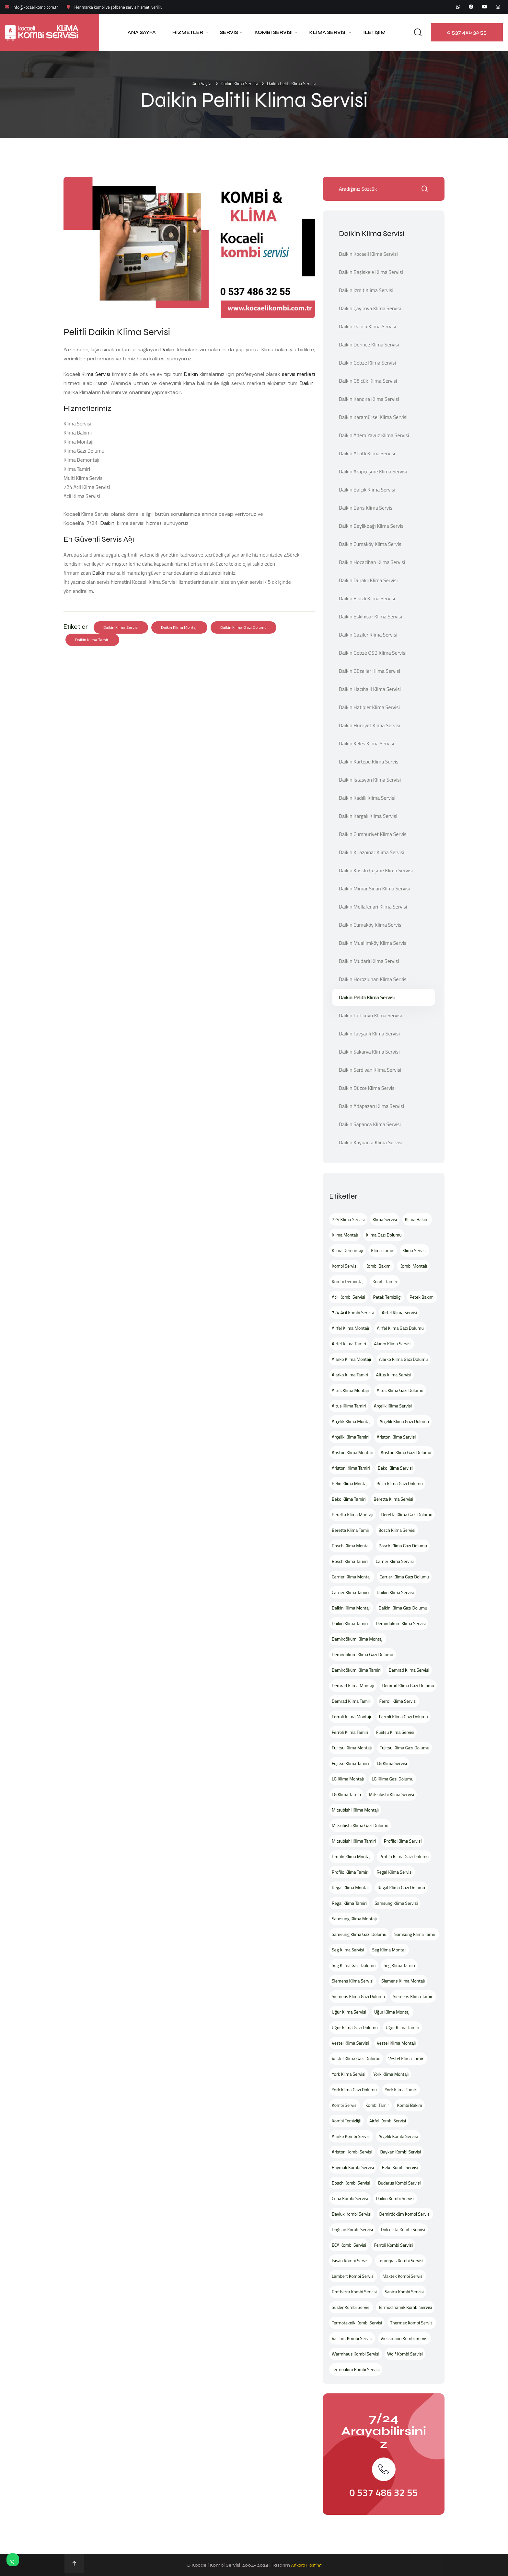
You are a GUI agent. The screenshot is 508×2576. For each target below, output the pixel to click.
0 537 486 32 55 (467, 32)
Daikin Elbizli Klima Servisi (367, 598)
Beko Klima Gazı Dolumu (399, 1483)
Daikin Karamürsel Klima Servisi (373, 417)
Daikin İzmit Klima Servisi (366, 290)
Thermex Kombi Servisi (411, 2322)
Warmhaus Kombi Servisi (355, 2353)
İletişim (374, 32)
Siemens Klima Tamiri (413, 1996)
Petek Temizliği (387, 1297)
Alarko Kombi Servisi (351, 2136)
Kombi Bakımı (378, 1265)
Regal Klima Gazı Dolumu (401, 1887)
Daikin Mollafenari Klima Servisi (373, 906)
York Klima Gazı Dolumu (354, 2089)
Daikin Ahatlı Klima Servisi (367, 453)
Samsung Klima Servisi (396, 1903)
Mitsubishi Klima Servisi (391, 1794)
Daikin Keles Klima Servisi (366, 743)
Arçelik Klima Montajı (352, 1421)
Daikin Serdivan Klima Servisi (370, 1070)
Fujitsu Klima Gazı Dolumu (404, 1747)
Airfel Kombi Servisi (387, 2120)
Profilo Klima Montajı (352, 1856)
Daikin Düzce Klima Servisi (367, 1088)
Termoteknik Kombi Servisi (357, 2322)
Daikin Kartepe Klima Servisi (369, 761)
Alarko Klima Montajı (351, 1359)
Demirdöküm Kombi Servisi (405, 2213)
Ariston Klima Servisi (396, 1436)
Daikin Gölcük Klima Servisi (368, 381)
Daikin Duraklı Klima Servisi (368, 580)
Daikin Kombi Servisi (395, 2198)
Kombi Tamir (377, 2105)
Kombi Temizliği (346, 2120)
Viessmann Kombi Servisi (404, 2338)
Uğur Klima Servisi (349, 2011)
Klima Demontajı (347, 1250)
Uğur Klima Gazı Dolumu (355, 2027)
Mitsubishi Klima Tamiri (354, 1840)
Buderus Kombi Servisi (399, 2182)
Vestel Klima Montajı (396, 2042)
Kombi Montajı (413, 1265)
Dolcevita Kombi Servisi (403, 2229)
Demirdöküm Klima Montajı (358, 1638)
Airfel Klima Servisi (399, 1312)
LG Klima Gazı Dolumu (392, 1778)
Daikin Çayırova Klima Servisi (370, 308)
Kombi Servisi (274, 32)
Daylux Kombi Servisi (351, 2213)
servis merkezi (298, 374)
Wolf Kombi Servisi (405, 2353)
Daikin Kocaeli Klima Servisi (368, 254)
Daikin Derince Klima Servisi (369, 344)
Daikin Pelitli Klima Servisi (367, 997)
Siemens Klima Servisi (353, 1980)
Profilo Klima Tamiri (350, 1872)
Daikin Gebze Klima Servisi (367, 363)
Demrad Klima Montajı (353, 1685)
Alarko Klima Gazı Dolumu (403, 1359)
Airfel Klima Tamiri (349, 1343)
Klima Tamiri (382, 1250)
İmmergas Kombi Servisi (400, 2260)
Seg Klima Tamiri (399, 1965)
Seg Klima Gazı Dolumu (353, 1965)
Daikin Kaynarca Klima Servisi (370, 1142)
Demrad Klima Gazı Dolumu (408, 1685)
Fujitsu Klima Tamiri (350, 1763)
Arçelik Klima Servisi (393, 1405)
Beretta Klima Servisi (393, 1499)
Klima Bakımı (417, 1219)
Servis (229, 32)
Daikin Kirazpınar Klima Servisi (371, 852)
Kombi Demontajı (348, 1281)
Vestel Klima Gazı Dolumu (356, 2058)
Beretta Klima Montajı (352, 1514)
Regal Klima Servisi (394, 1872)
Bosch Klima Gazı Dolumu (402, 1545)
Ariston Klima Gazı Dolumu (406, 1452)
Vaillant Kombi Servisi (352, 2338)
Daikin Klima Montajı (179, 627)
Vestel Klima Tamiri (406, 2058)
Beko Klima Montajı (350, 1483)
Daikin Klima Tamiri (92, 639)
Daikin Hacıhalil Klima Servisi (370, 689)
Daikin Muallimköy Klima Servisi (373, 943)
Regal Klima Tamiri (349, 1903)
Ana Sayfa (142, 32)
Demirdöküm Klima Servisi (401, 1623)
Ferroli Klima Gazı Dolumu (403, 1716)
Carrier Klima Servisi (395, 1561)
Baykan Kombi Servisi (400, 2151)
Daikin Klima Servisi (239, 83)
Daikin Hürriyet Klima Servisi (369, 725)
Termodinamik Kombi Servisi (405, 2307)
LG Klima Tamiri (346, 1794)
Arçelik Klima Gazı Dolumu (404, 1421)
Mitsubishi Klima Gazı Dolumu (360, 1825)
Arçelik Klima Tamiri (350, 1436)
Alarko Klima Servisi (392, 1343)
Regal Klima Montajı (351, 1887)
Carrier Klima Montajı (352, 1576)
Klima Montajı (345, 1234)
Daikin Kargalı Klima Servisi (368, 816)
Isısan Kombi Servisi (350, 2260)
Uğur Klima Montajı (392, 2011)
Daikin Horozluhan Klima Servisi (373, 979)
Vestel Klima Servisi (350, 2042)
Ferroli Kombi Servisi (393, 2245)
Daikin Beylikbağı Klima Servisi (372, 526)
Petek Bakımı (422, 1297)
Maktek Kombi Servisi (402, 2276)
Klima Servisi (328, 32)
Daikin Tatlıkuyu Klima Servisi (370, 1015)
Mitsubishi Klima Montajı (355, 1809)
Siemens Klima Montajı (403, 1980)
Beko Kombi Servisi (400, 2167)
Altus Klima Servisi (393, 1374)
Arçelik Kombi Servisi (398, 2136)
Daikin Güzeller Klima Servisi (369, 671)
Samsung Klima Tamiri (415, 1934)
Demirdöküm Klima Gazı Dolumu (362, 1654)
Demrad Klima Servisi (409, 1669)
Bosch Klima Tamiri (350, 1561)
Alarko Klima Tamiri (350, 1374)
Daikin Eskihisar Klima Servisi (370, 616)
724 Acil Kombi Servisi (353, 1312)
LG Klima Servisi (392, 1763)
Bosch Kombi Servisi (351, 2182)
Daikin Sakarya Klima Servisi (369, 1052)
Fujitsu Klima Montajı (352, 1747)
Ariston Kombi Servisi (352, 2151)
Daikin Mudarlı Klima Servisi (369, 961)
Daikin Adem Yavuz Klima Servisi (374, 435)
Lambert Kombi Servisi (353, 2276)
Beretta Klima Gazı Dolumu (407, 1514)
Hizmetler (187, 32)
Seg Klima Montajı (389, 1949)
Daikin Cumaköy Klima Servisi (370, 544)
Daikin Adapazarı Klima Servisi (371, 1106)
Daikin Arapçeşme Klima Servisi (373, 471)
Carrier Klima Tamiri (350, 1592)
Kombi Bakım (409, 2105)
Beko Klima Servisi (395, 1467)
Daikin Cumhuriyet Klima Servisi (373, 834)
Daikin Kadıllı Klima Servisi (367, 798)
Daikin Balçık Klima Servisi (367, 489)
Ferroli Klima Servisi (398, 1701)
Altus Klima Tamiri (349, 1405)
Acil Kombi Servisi (348, 1297)
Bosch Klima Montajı (351, 1545)
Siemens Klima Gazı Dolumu (358, 1996)
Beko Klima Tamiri (349, 1499)
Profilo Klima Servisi (403, 1840)
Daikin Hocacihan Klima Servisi (372, 562)
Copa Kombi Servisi (350, 2198)
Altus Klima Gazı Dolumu (400, 1390)
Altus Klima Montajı (350, 1390)
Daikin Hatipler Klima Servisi (369, 707)
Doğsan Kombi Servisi (352, 2229)
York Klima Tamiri (401, 2089)
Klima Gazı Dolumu (383, 1234)
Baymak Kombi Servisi (353, 2167)
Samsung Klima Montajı (354, 1918)
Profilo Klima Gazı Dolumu (404, 1856)
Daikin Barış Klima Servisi (366, 508)
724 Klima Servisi (348, 1219)
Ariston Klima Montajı (352, 1452)
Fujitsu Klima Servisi (395, 1732)
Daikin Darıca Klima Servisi (367, 326)
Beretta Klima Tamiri (351, 1530)
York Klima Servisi (348, 2074)
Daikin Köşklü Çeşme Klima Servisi (376, 870)
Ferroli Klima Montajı (351, 1716)
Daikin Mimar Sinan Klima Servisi (374, 888)
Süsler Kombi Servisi (351, 2307)
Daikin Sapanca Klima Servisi (370, 1124)
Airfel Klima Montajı (350, 1328)
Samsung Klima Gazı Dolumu (359, 1934)
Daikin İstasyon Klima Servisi (370, 780)
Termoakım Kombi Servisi (356, 2369)
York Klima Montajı (391, 2074)
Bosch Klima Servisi (396, 1530)
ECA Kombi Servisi (349, 2245)
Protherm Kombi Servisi (354, 2291)
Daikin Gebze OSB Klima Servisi (373, 653)
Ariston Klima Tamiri (351, 1467)
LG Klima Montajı (348, 1778)
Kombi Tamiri (385, 1281)
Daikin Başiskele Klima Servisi (371, 272)
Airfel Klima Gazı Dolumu (400, 1328)
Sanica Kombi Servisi (404, 2291)
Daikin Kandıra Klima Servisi (369, 399)
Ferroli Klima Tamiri (350, 1732)
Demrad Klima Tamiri (351, 1701)
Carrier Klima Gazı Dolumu (404, 1576)
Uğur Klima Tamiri (402, 2027)
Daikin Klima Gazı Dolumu (243, 627)
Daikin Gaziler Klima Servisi (368, 634)
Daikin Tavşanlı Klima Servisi (369, 1033)
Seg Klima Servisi (348, 1949)
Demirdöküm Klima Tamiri (356, 1669)
